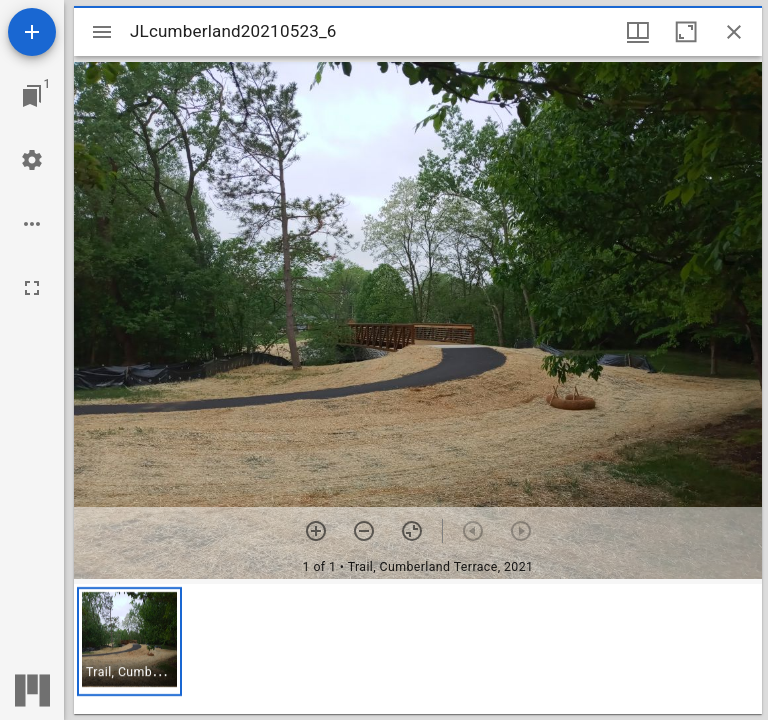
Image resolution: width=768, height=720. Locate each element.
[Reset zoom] (412, 531)
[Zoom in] (316, 531)
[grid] (418, 649)
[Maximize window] (686, 32)
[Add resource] (32, 32)
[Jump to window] (32, 96)
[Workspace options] (32, 224)
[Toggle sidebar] (102, 32)
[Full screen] (32, 288)
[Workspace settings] (32, 160)
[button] (129, 641)
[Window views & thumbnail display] (638, 32)
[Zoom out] (364, 531)
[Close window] (734, 32)
